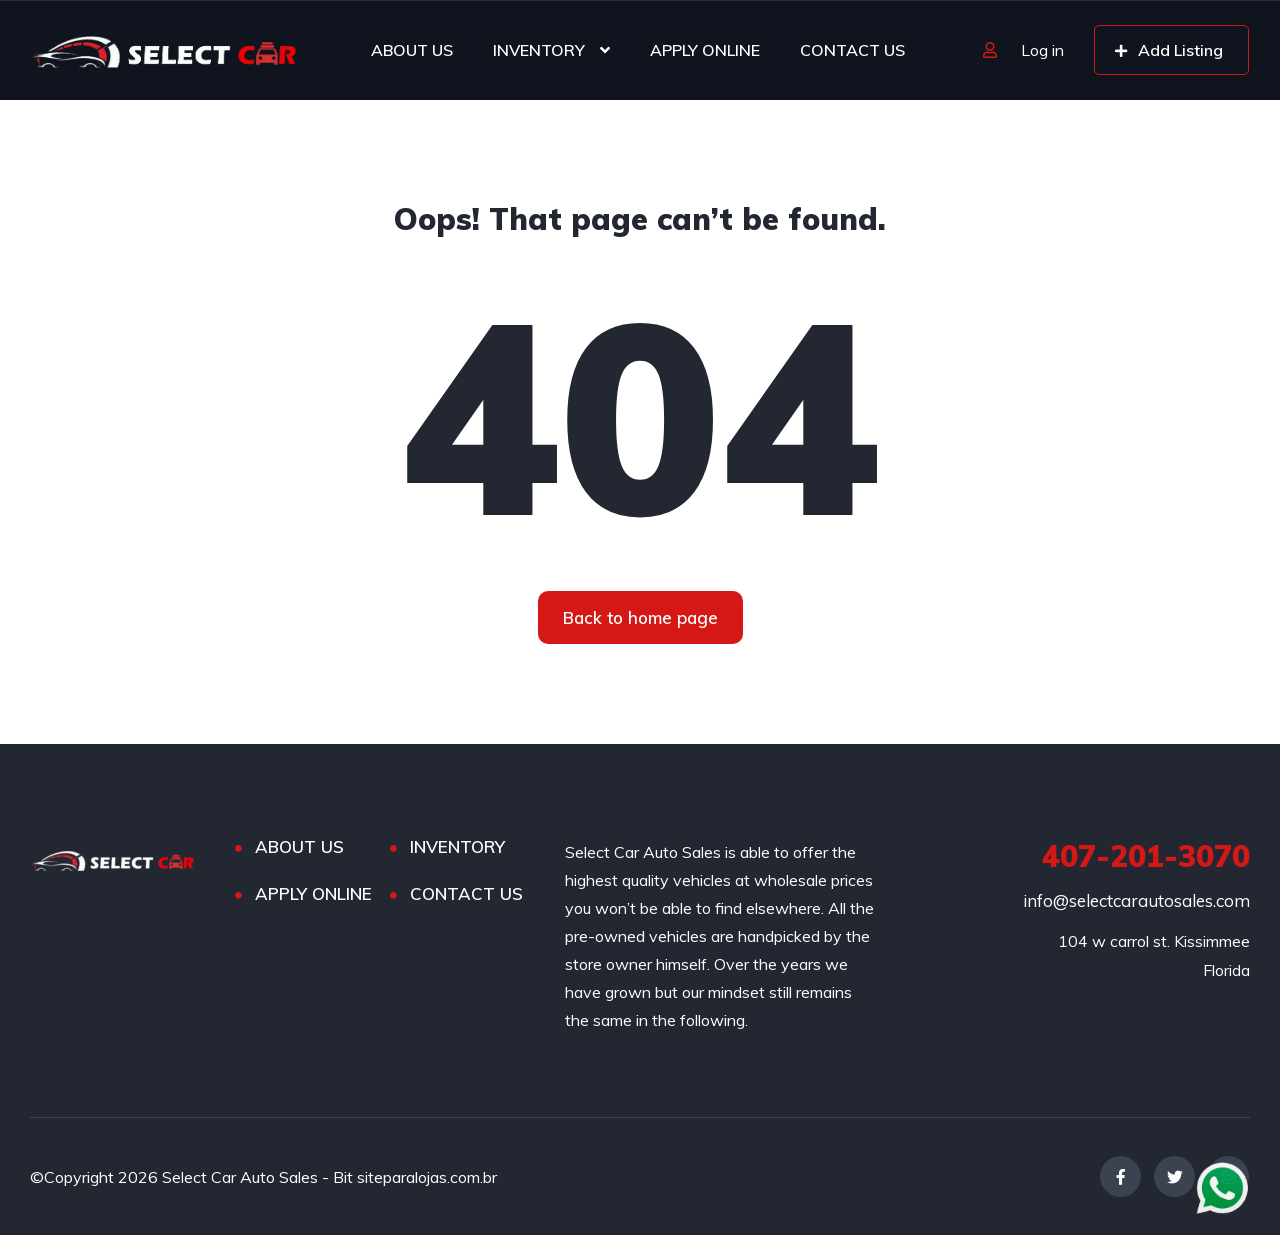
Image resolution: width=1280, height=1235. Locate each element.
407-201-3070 (1146, 856)
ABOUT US (412, 50)
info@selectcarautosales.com (1136, 900)
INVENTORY (539, 50)
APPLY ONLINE (705, 50)
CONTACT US (852, 50)
